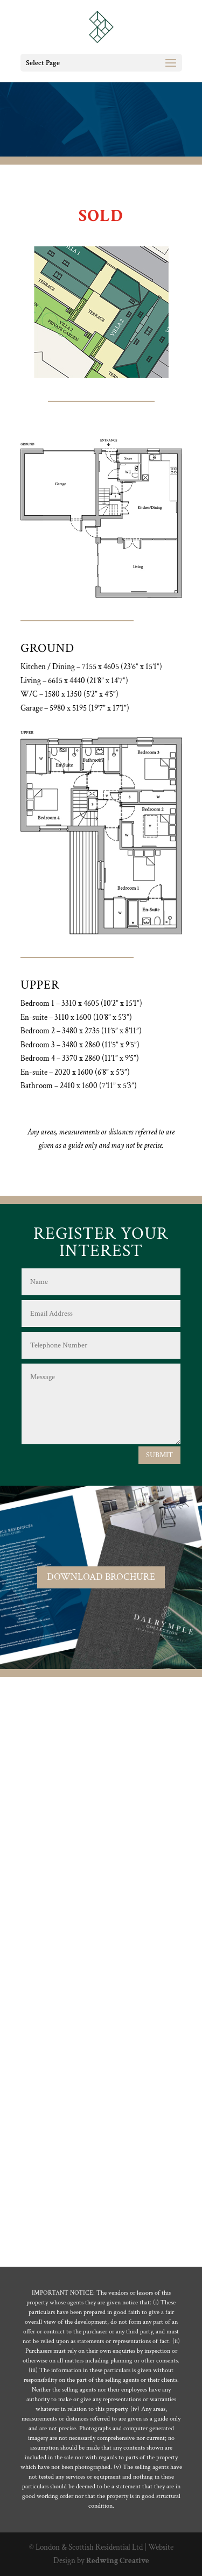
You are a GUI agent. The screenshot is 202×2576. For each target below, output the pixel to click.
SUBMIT (159, 1455)
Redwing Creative (117, 2561)
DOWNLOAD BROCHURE (101, 1577)
